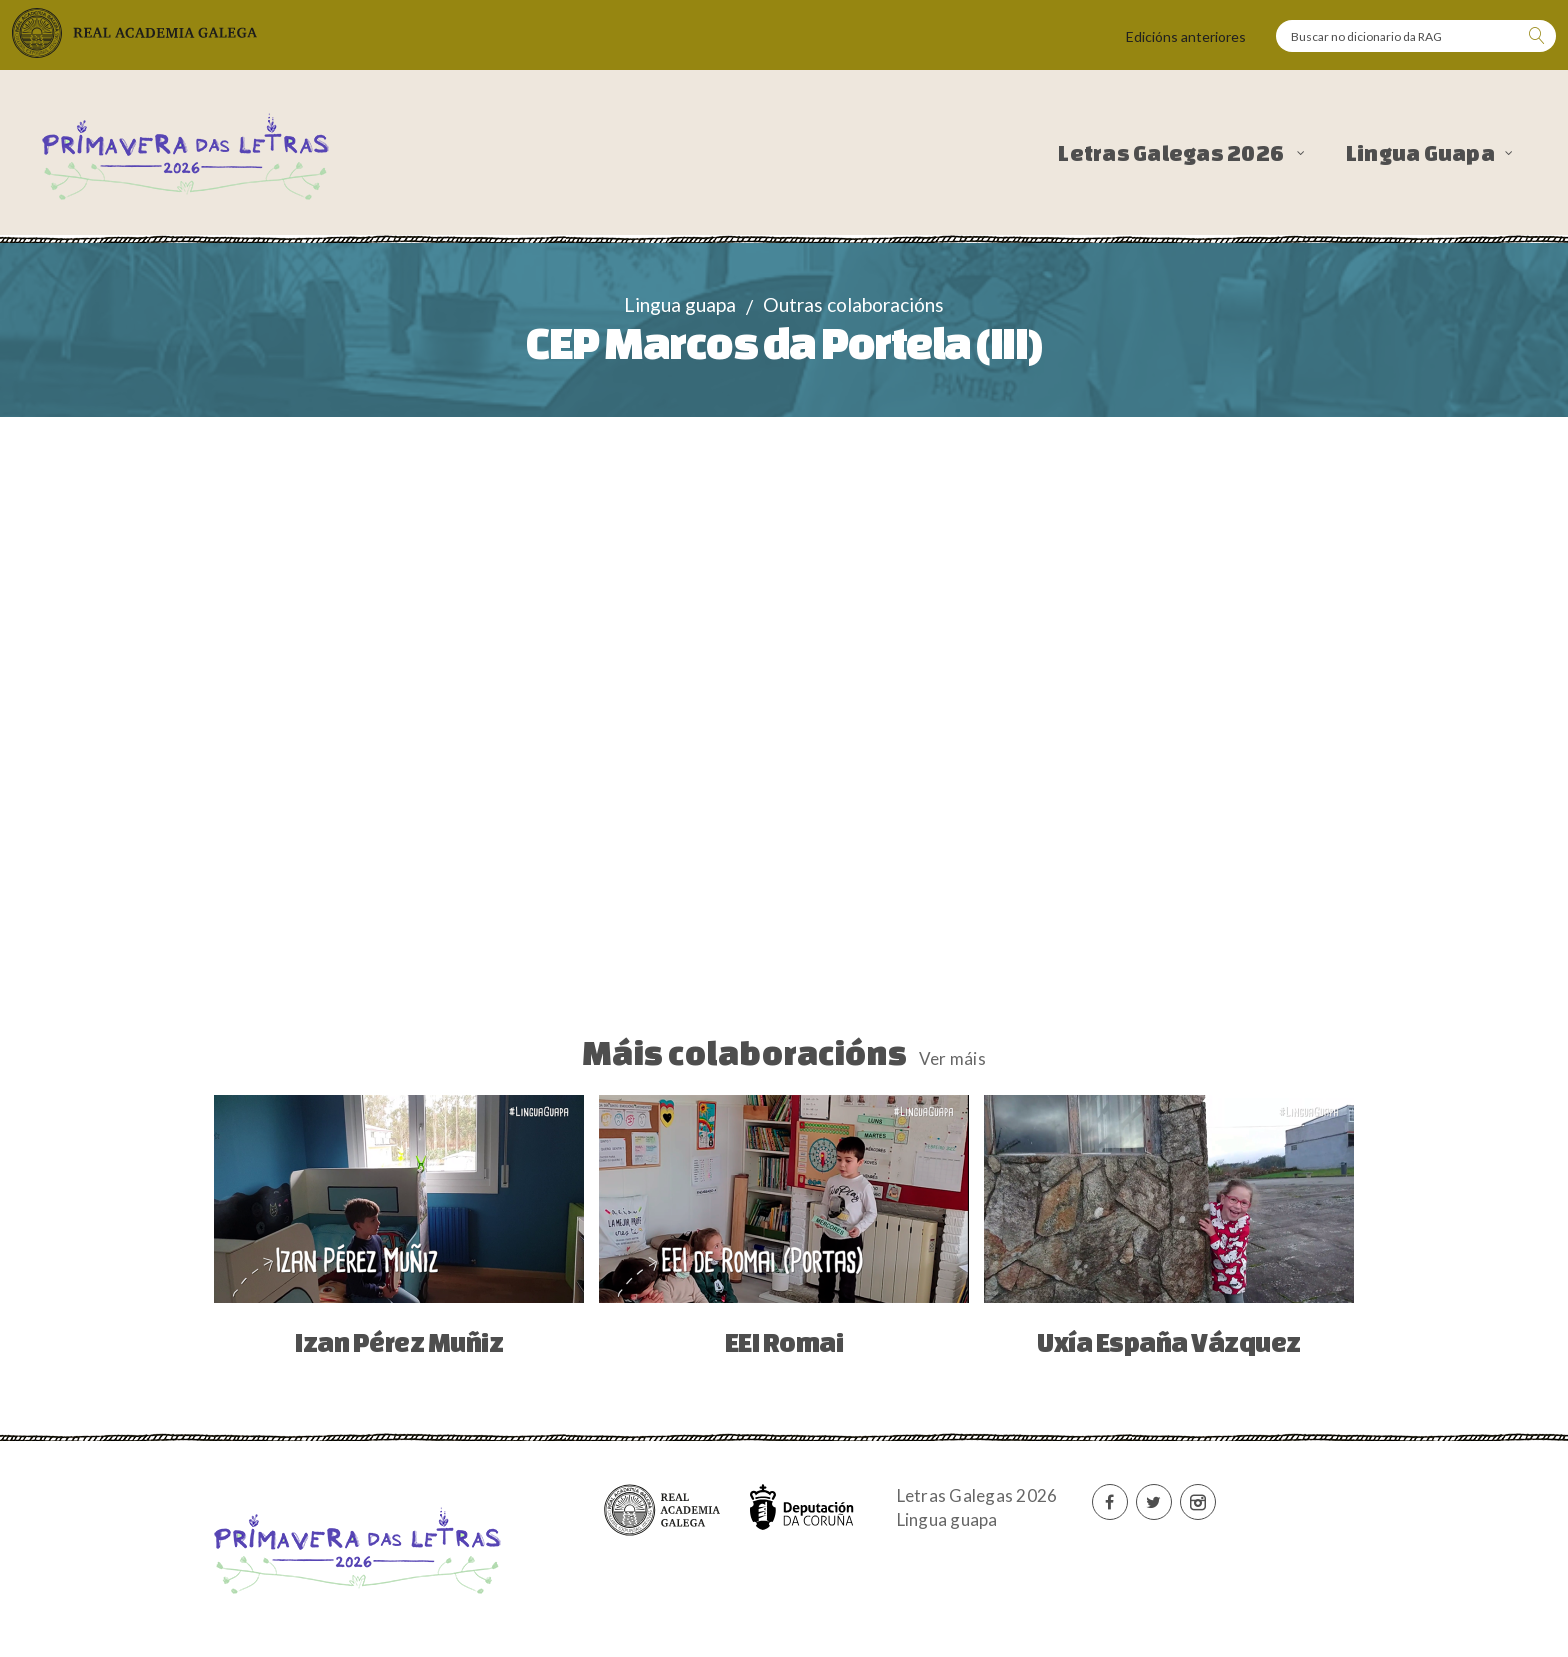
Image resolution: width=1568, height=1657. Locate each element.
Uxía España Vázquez (1169, 1342)
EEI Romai (784, 1342)
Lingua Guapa (1420, 153)
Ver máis (952, 1058)
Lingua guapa (680, 304)
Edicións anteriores (1186, 36)
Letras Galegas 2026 (1172, 153)
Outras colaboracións (853, 304)
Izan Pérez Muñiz (399, 1342)
